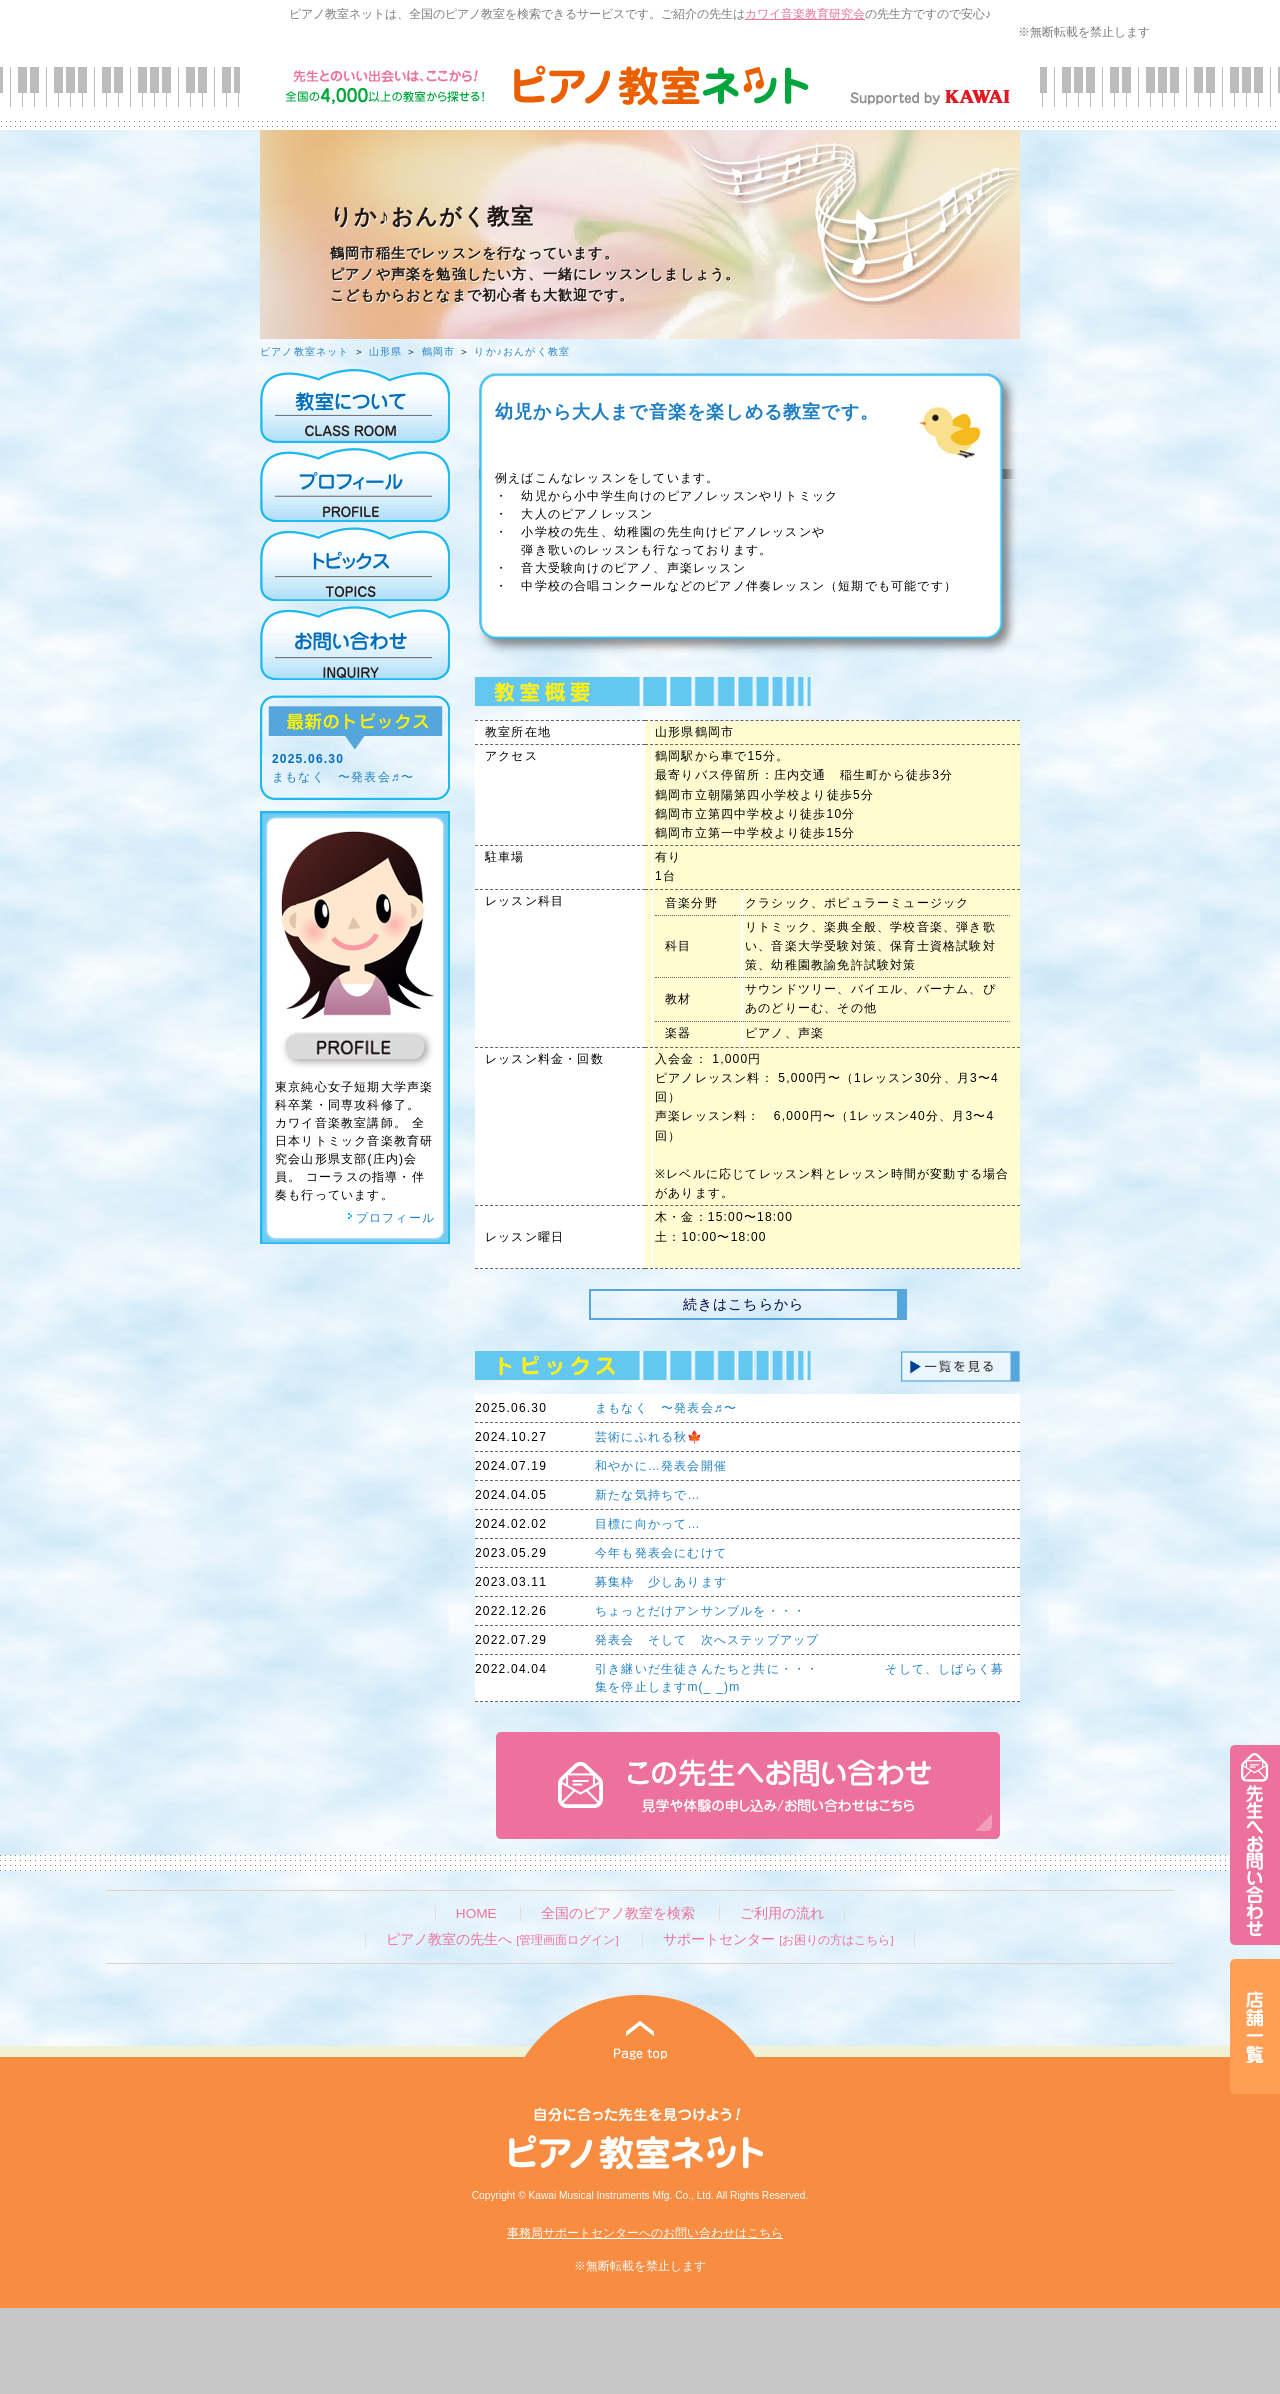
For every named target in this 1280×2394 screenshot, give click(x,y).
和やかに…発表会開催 (661, 1466)
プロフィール (391, 1218)
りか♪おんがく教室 (522, 351)
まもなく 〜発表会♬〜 (343, 777)
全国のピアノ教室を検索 (618, 1913)
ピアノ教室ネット (305, 351)
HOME (476, 1913)
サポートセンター (778, 1939)
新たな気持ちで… (648, 1495)
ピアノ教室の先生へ (502, 1939)
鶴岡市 (439, 351)
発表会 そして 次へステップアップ (707, 1640)
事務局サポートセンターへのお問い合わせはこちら (645, 2233)
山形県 (386, 351)
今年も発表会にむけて (661, 1553)
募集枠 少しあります (661, 1582)
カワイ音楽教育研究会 (805, 14)
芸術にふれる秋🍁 (649, 1437)
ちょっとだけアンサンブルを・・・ (700, 1611)
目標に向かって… (648, 1524)
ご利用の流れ (782, 1913)
